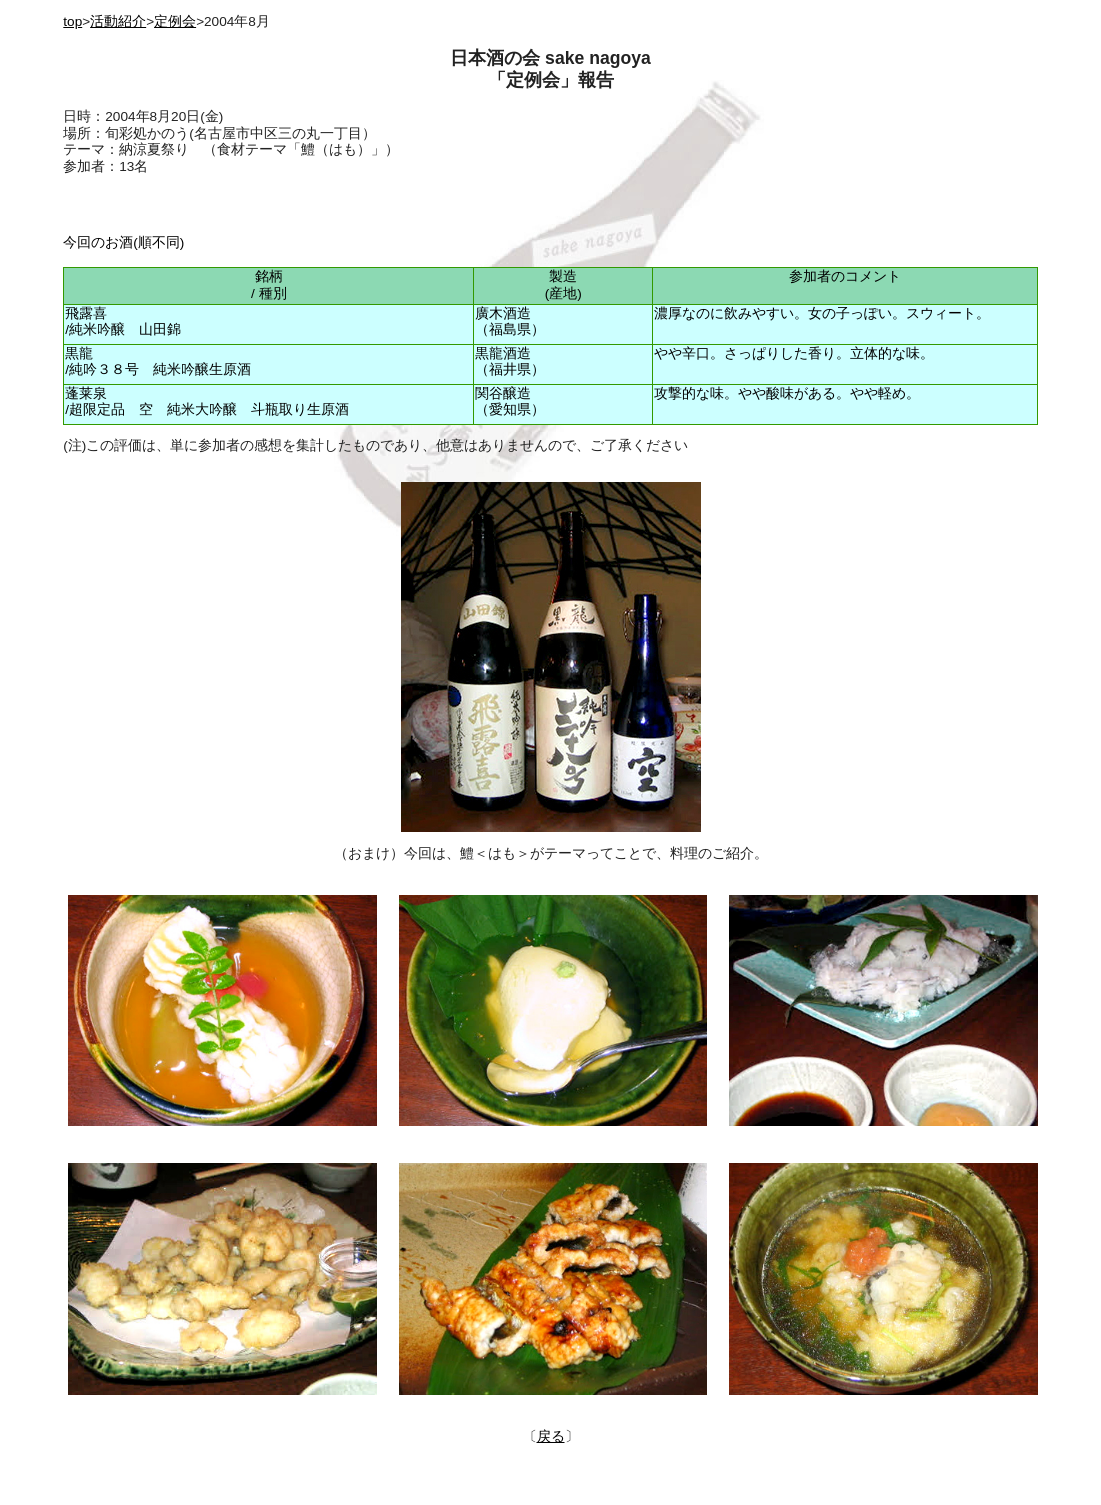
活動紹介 (118, 21)
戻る (551, 1436)
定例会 (175, 21)
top (72, 21)
